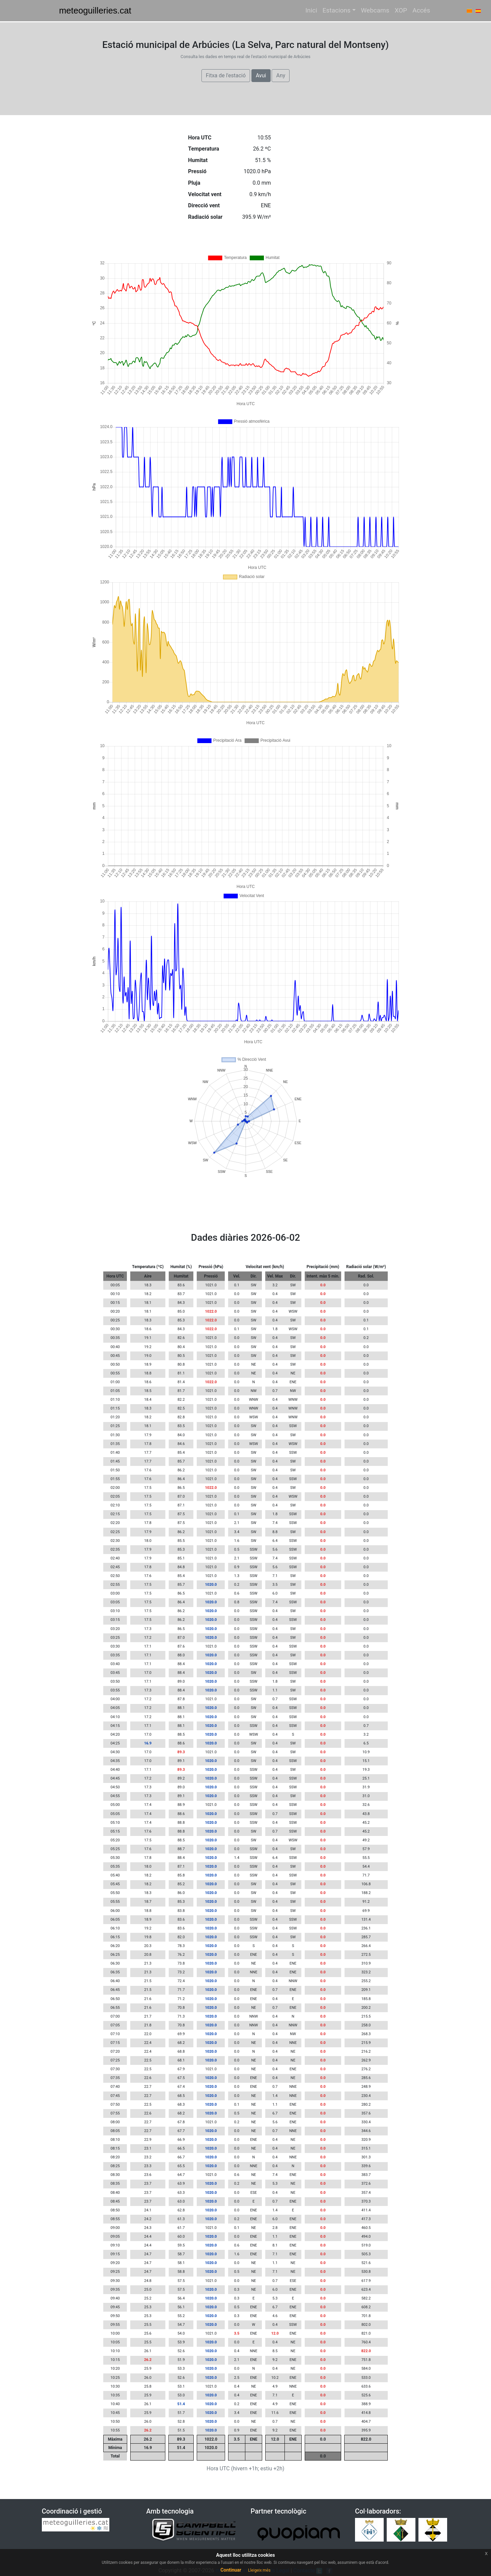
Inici (311, 10)
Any (280, 75)
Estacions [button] (337, 10)
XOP (401, 10)
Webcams (375, 10)
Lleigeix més (259, 2570)
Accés (421, 10)
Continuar (230, 2570)
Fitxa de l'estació (226, 75)
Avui (261, 75)
